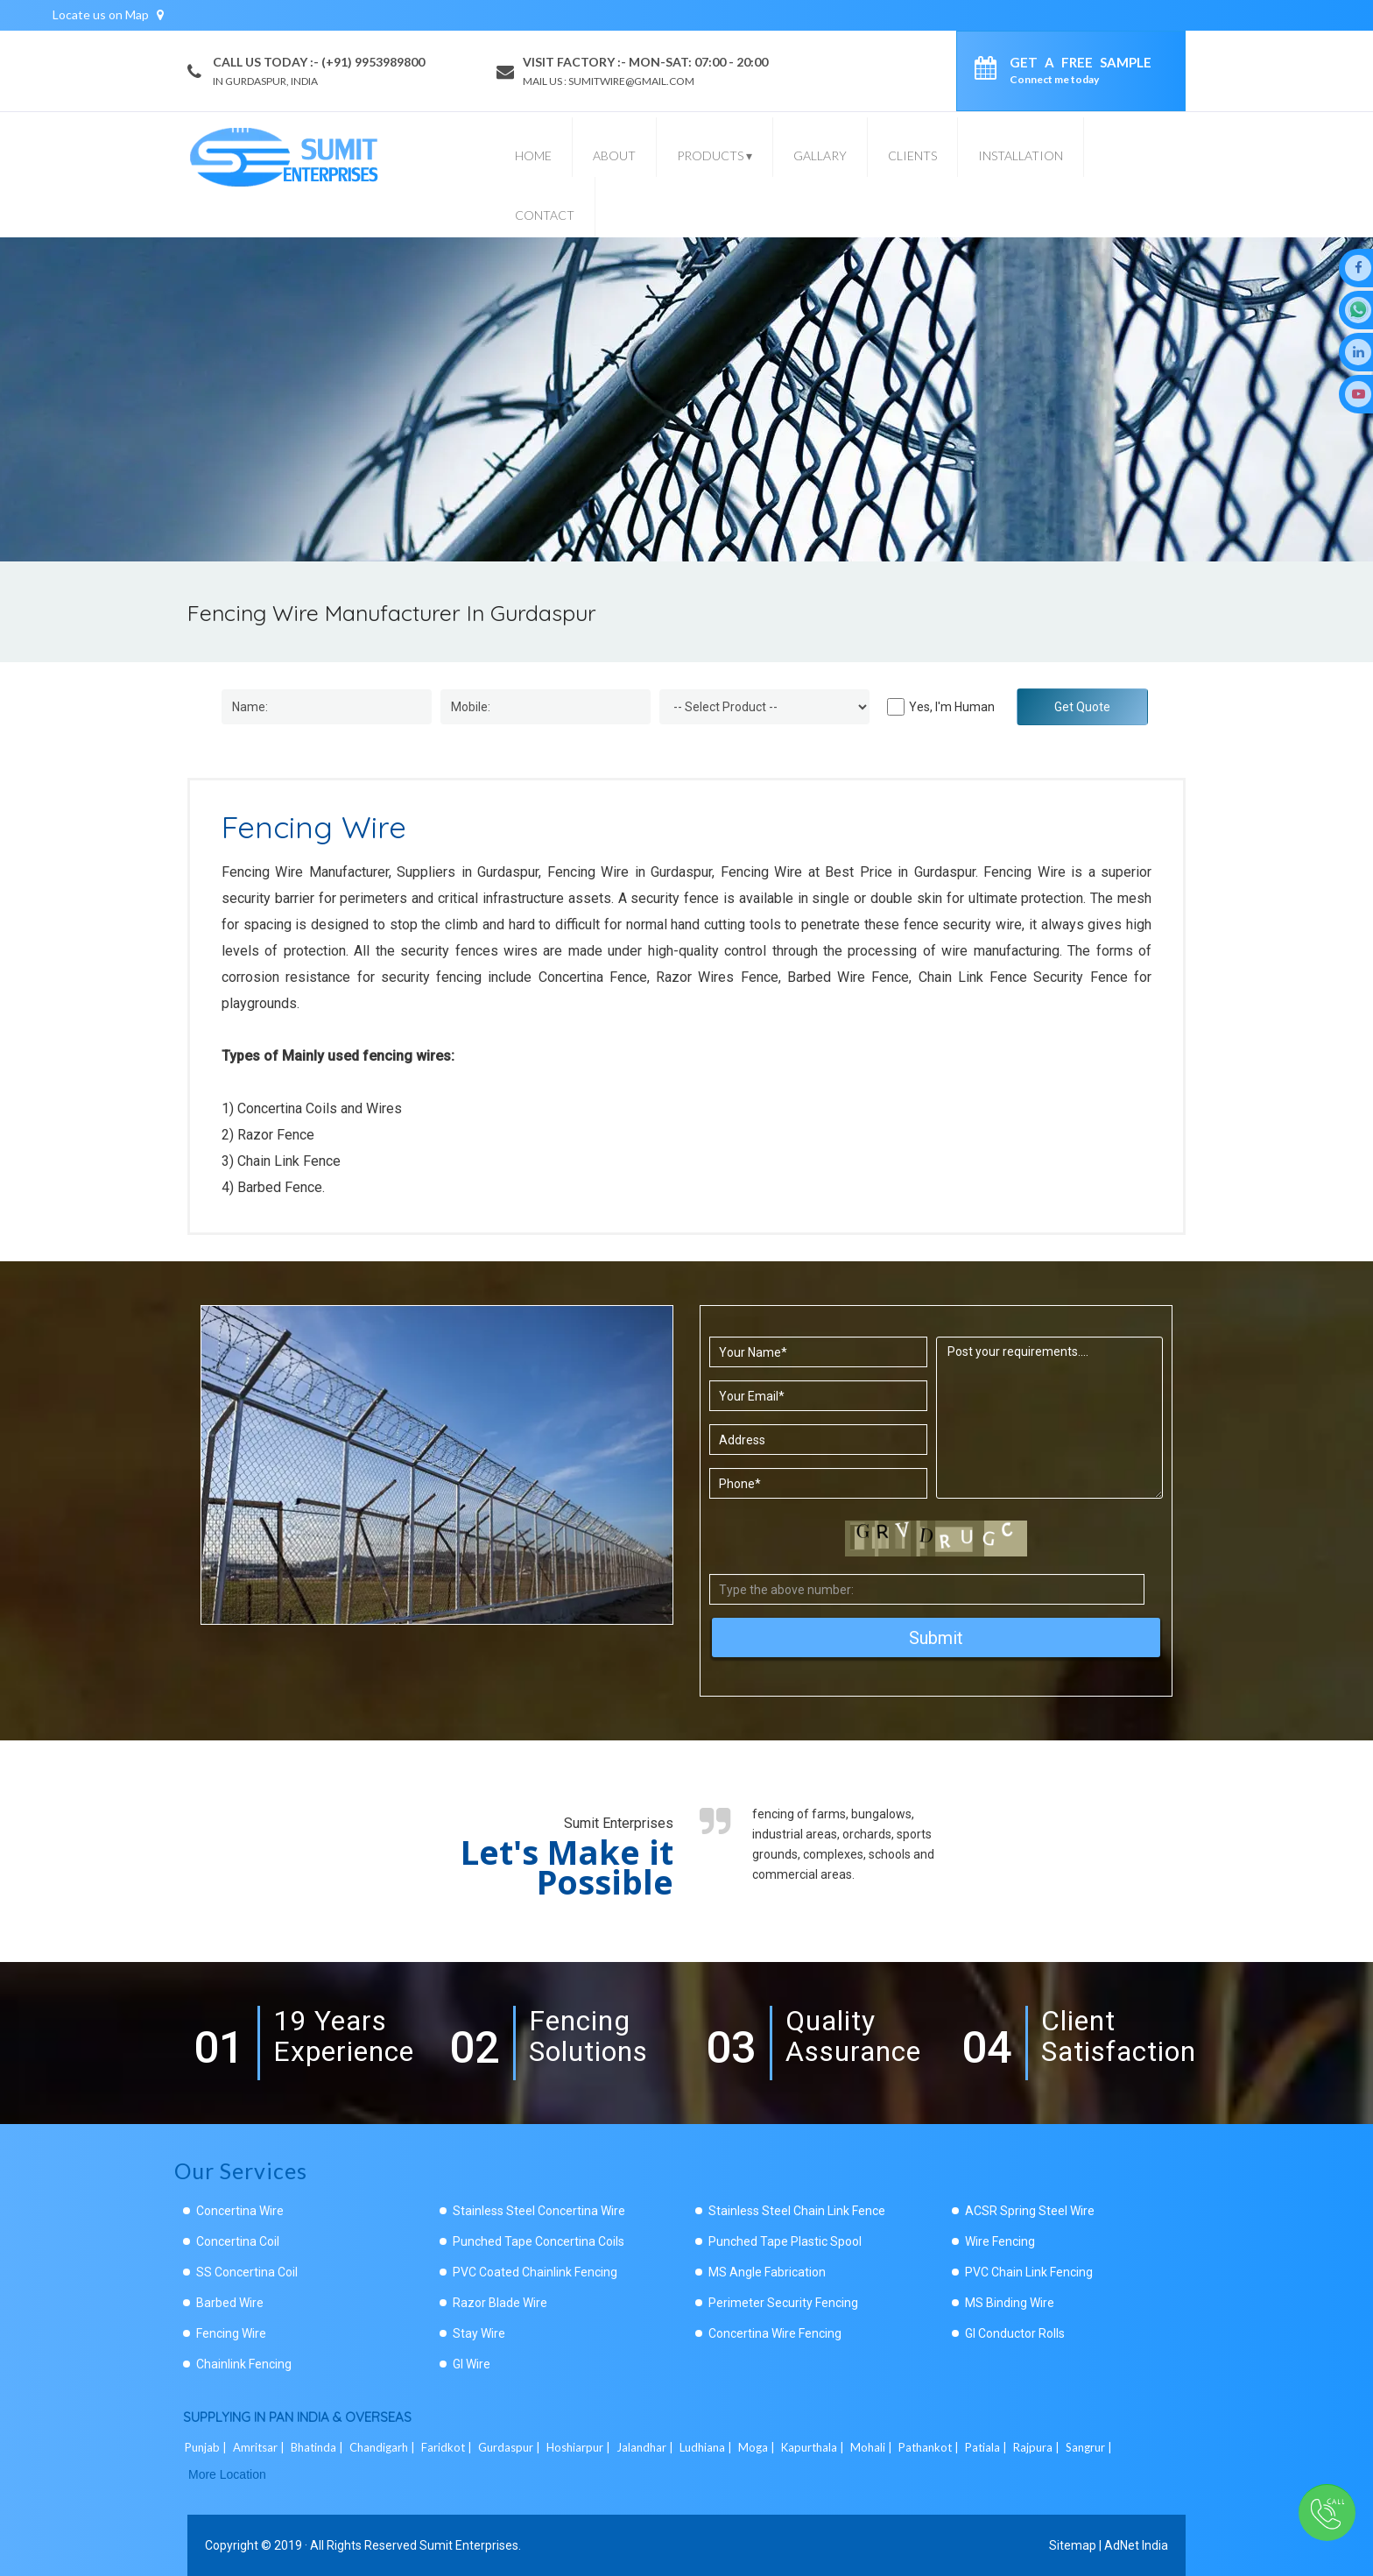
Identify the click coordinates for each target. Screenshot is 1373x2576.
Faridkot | (448, 2447)
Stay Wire (479, 2333)
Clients (912, 155)
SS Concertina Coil (247, 2272)
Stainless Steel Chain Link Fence (796, 2211)
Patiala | (987, 2447)
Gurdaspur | (510, 2447)
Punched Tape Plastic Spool (785, 2241)
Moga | (758, 2447)
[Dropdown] (764, 706)
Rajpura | (1037, 2447)
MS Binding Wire (1009, 2303)
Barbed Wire (230, 2303)
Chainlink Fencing (244, 2364)
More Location (227, 2474)
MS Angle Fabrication (767, 2272)
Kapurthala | (814, 2447)
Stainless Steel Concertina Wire (539, 2211)
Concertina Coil (237, 2241)
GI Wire (471, 2364)
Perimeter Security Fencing (783, 2303)
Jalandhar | (646, 2447)
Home (533, 155)
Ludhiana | (707, 2447)
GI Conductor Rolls (1015, 2333)
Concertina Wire (240, 2211)
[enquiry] (989, 71)
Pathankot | (929, 2447)
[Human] (896, 706)
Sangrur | (1090, 2447)
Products (714, 155)
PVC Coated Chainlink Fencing (535, 2272)
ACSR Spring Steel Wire (1030, 2211)
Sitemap (1072, 2545)
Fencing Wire (231, 2333)
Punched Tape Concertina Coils (538, 2241)
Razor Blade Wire (500, 2303)
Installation (1020, 155)
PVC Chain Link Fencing (1029, 2272)
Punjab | (207, 2447)
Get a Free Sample (1080, 70)
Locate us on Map (108, 14)
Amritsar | (260, 2447)
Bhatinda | (318, 2447)
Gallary (820, 155)
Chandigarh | (383, 2447)
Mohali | (872, 2447)
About (614, 155)
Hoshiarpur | (579, 2447)
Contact (544, 215)
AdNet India (1136, 2545)
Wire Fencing (1000, 2241)
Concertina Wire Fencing (774, 2333)
